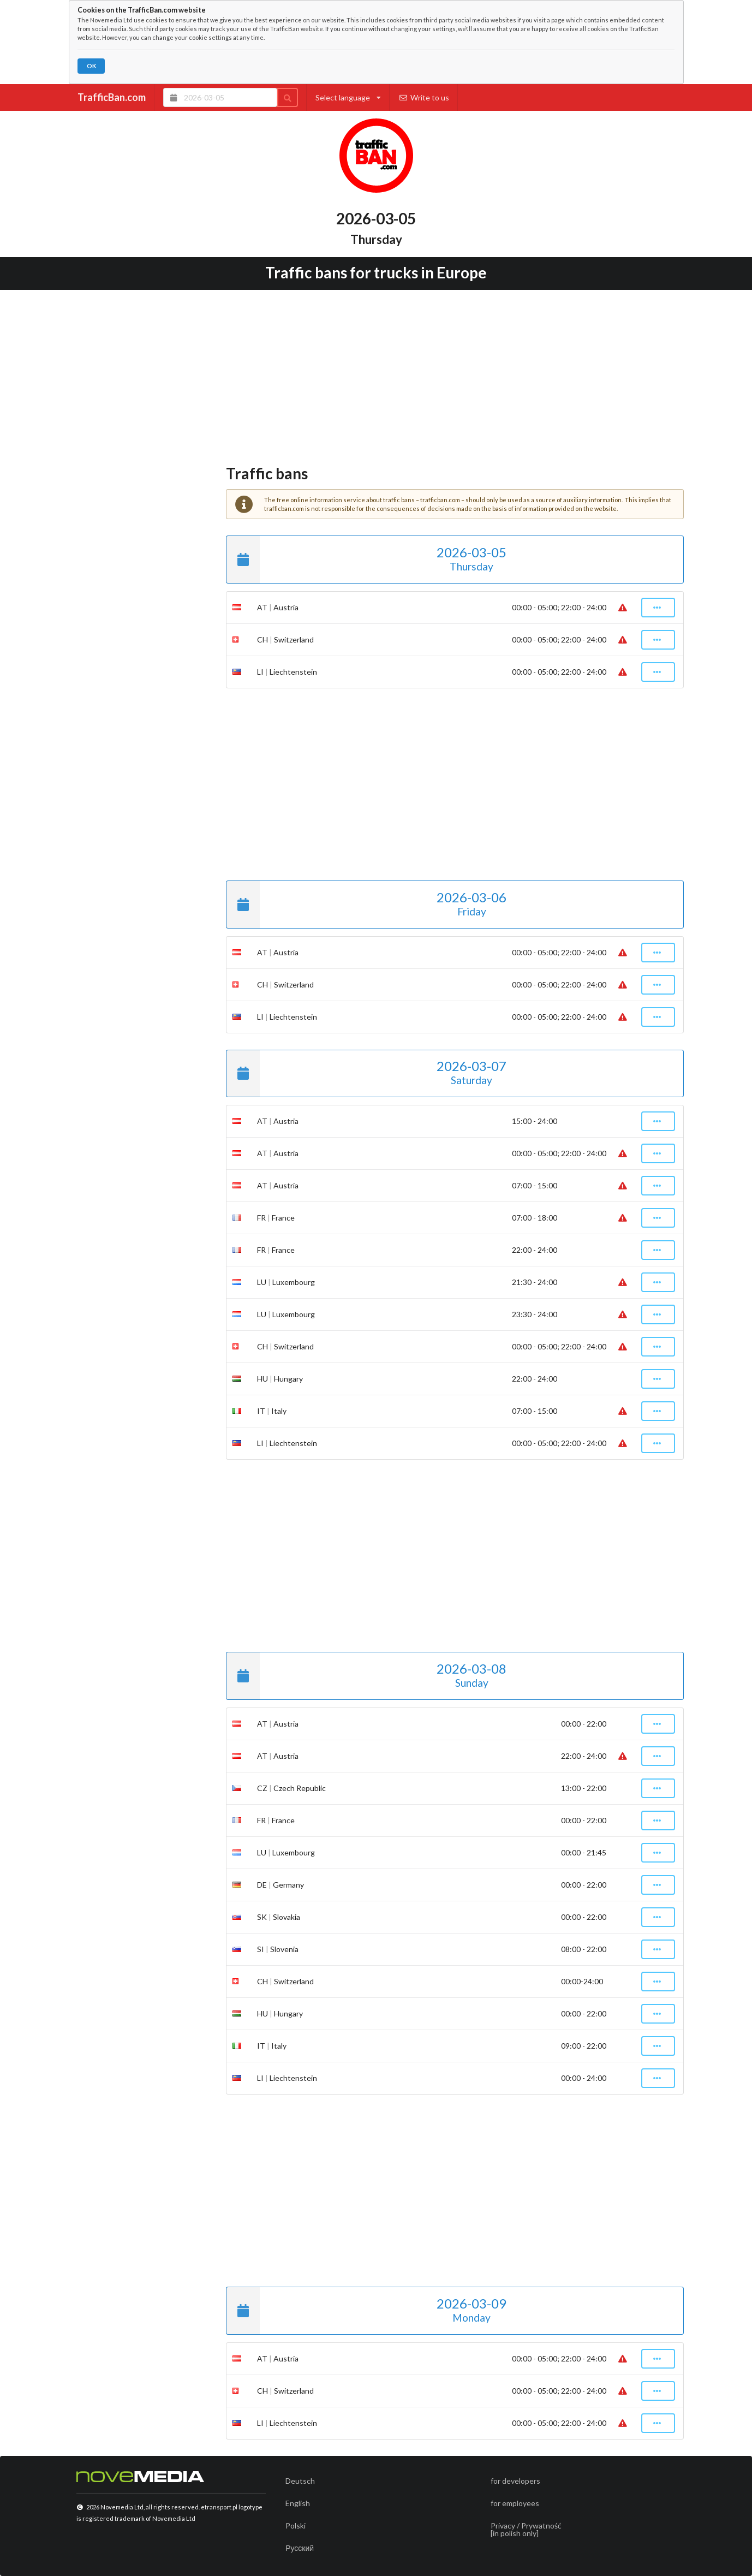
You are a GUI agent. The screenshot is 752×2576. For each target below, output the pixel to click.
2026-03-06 (366, 905)
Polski (295, 2525)
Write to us (423, 97)
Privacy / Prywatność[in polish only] (526, 2529)
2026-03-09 (366, 2311)
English (297, 2503)
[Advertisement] (376, 374)
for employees (515, 2503)
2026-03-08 (366, 1676)
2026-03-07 (366, 1074)
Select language (348, 97)
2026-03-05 (366, 560)
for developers (515, 2480)
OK (91, 65)
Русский (299, 2548)
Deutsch (300, 2480)
